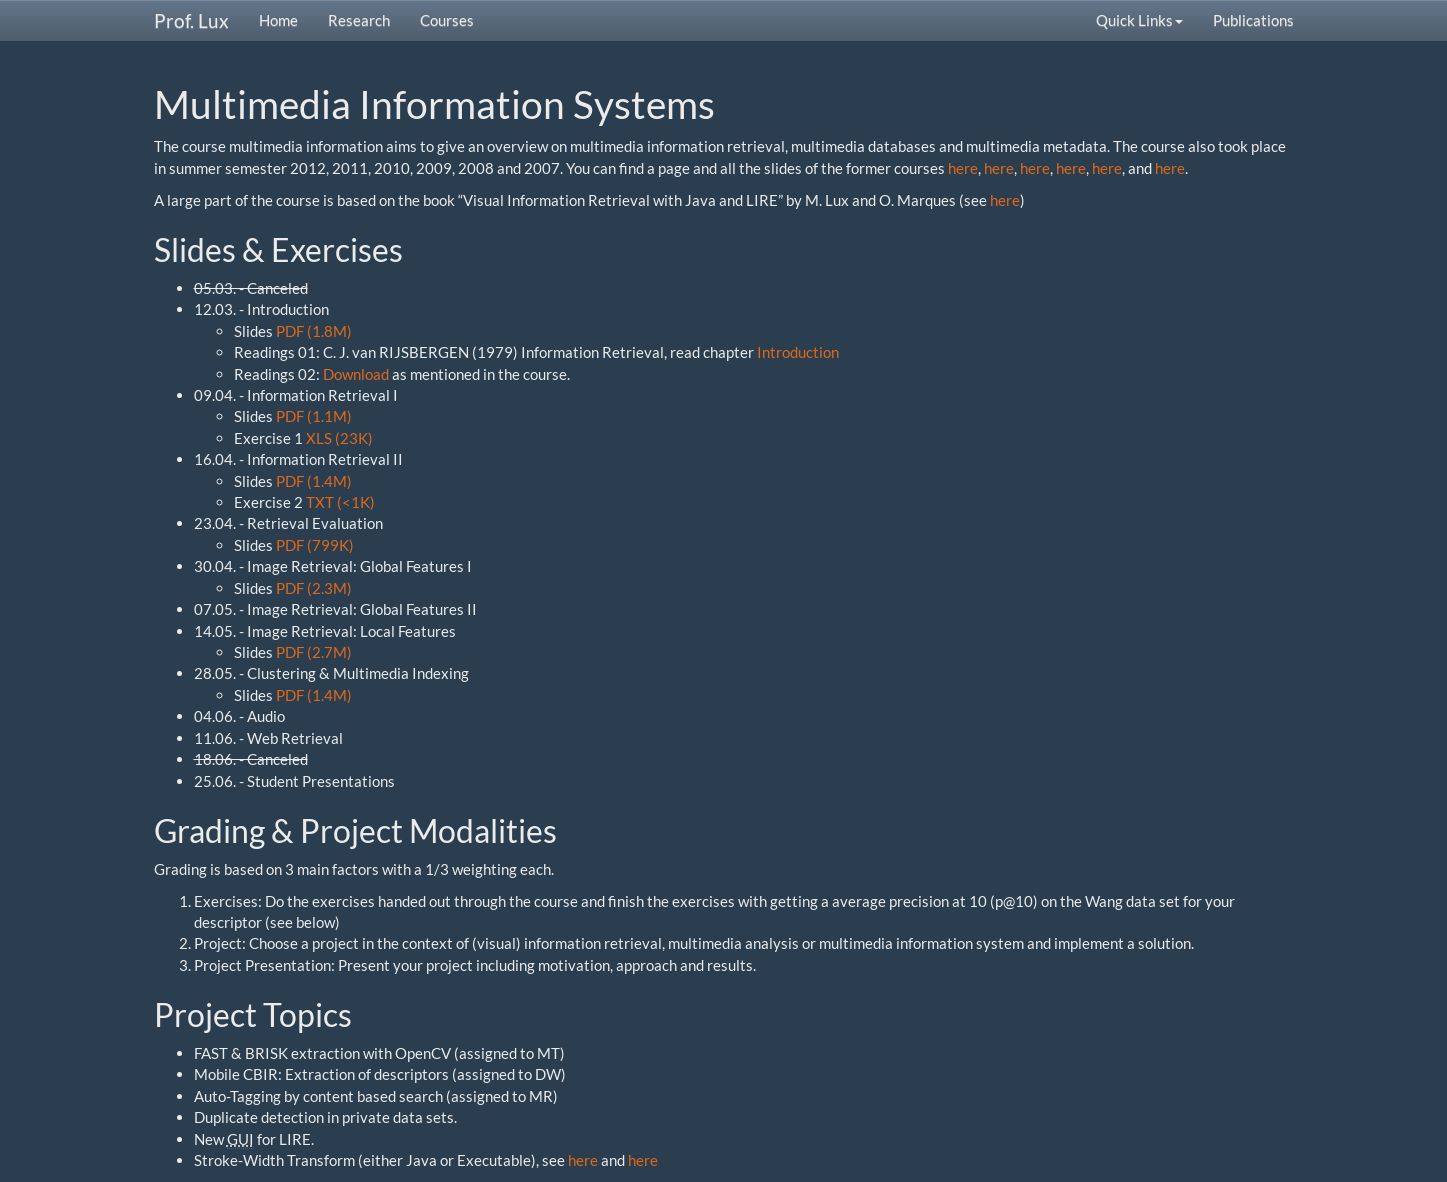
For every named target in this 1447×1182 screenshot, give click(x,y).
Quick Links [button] (1139, 20)
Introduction (798, 352)
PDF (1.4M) (314, 481)
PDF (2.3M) (314, 588)
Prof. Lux (191, 20)
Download (356, 374)
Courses (447, 20)
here (963, 168)
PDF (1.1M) (314, 416)
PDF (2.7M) (314, 652)
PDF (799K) (315, 545)
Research (359, 20)
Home (278, 20)
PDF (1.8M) (314, 331)
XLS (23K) (339, 438)
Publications (1253, 20)
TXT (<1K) (340, 502)
